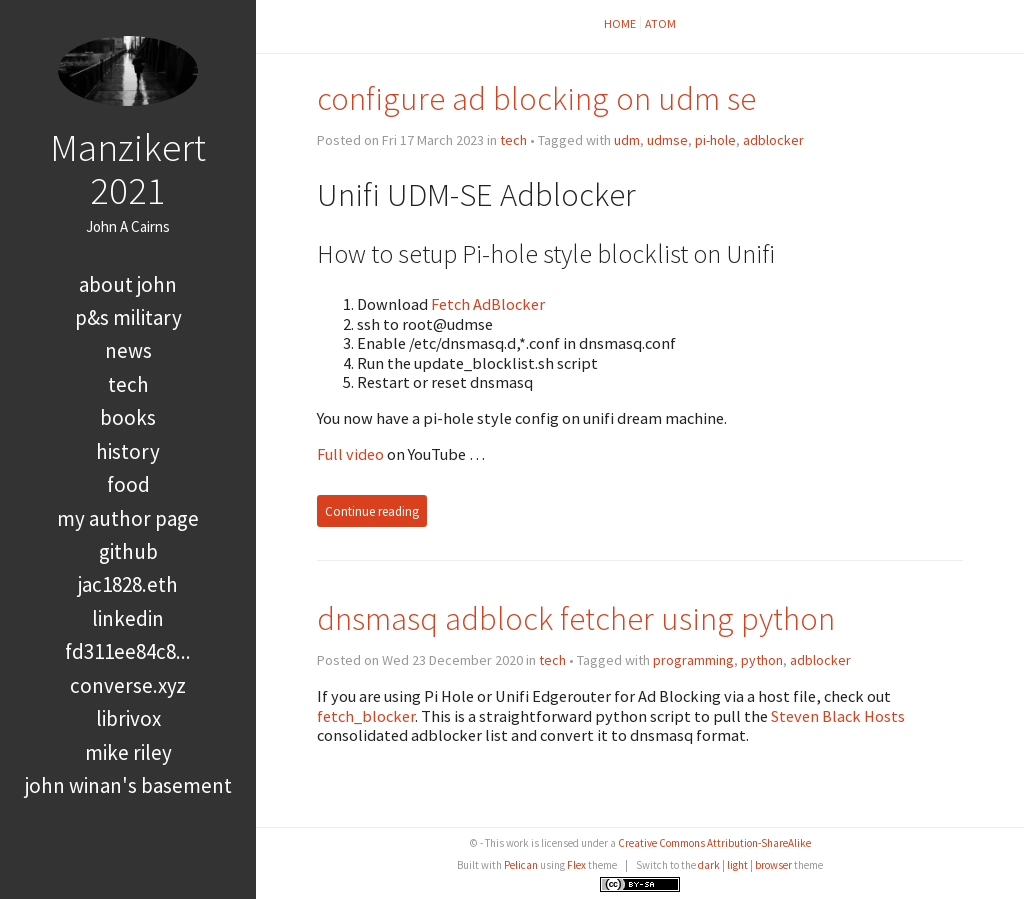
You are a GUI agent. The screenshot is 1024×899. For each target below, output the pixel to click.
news (128, 350)
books (128, 417)
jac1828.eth (128, 584)
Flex (576, 865)
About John (128, 284)
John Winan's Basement (128, 785)
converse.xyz (128, 685)
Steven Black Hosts (838, 716)
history (128, 451)
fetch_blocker (366, 716)
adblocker (773, 140)
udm (627, 140)
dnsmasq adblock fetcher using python (576, 618)
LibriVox (128, 718)
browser (773, 865)
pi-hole (715, 140)
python (762, 660)
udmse (667, 140)
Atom (660, 23)
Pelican (521, 865)
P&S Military (128, 317)
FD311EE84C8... (128, 651)
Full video (350, 454)
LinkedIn (128, 618)
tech (128, 384)
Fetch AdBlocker (488, 304)
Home (620, 23)
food (128, 484)
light (737, 865)
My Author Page (128, 518)
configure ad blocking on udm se (536, 98)
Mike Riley (128, 752)
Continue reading (372, 511)
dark (709, 865)
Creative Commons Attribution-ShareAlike (714, 843)
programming (693, 660)
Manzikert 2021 (128, 168)
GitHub (128, 551)
